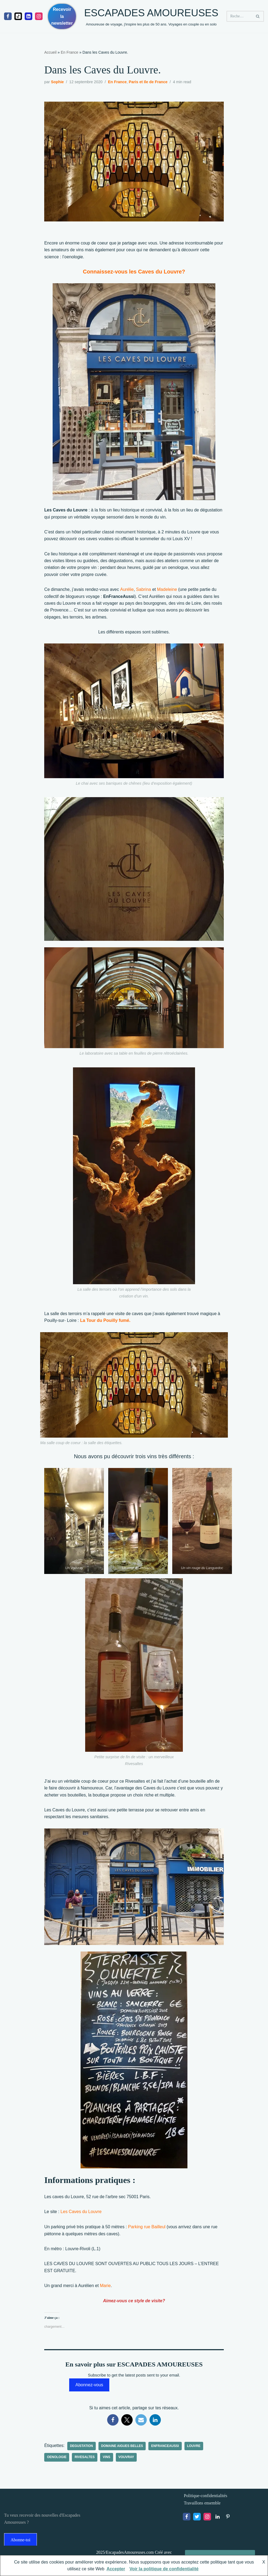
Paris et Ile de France (149, 82)
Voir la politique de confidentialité (164, 2569)
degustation (82, 2449)
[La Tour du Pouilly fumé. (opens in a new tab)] (106, 1322)
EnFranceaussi (166, 2449)
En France (69, 52)
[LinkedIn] (217, 2520)
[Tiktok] (18, 16)
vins (107, 2460)
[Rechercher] (239, 16)
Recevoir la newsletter (62, 16)
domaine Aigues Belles (122, 2449)
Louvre (195, 2449)
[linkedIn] (28, 16)
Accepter (116, 2569)
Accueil (50, 52)
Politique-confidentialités (206, 2498)
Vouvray (127, 2460)
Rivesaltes (85, 2460)
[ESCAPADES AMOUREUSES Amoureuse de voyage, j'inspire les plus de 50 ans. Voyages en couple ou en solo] (151, 16)
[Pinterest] (228, 2520)
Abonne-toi (20, 2543)
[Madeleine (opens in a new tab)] (168, 590)
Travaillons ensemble (202, 2506)
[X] (197, 2520)
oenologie (57, 2460)
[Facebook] (8, 16)
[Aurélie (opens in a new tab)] (127, 590)
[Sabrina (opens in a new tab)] (144, 590)
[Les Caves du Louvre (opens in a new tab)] (80, 2214)
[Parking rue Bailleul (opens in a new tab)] (147, 2229)
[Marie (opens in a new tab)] (105, 2288)
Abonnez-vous (89, 2387)
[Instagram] (39, 16)
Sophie (57, 82)
